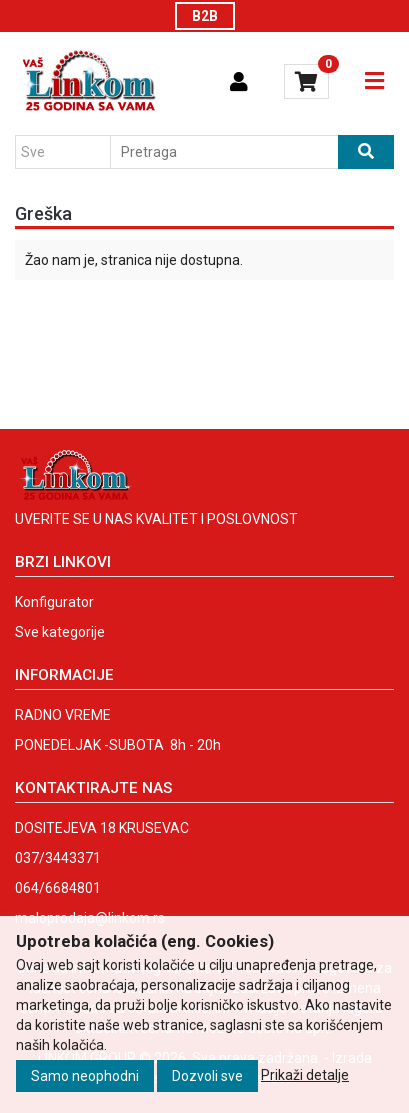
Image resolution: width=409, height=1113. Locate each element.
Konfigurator (54, 602)
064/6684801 (58, 888)
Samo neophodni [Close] (85, 1076)
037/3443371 (58, 858)
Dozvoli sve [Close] (207, 1076)
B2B (205, 16)
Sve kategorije (60, 632)
